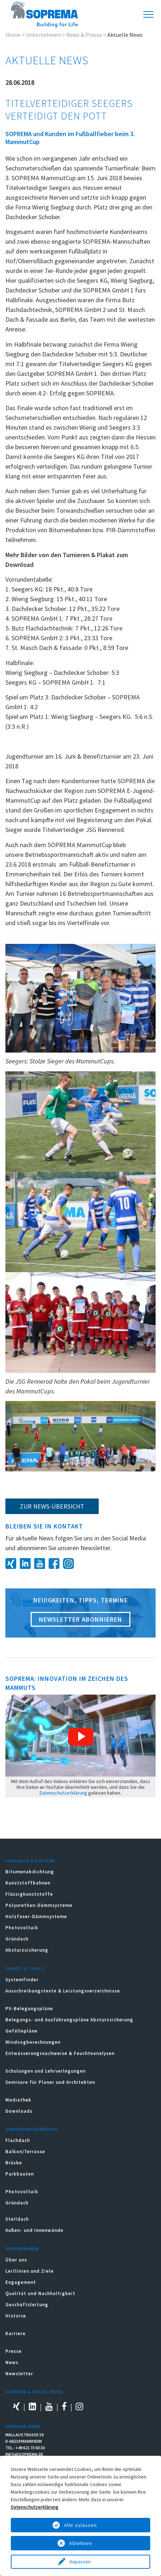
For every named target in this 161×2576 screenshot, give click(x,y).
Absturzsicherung (26, 1950)
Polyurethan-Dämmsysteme (38, 1905)
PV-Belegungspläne (29, 2008)
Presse (13, 2351)
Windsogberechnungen (33, 2042)
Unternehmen (43, 34)
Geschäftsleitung (26, 2305)
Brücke (13, 2163)
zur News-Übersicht (52, 1506)
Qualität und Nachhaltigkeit (40, 2293)
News (11, 2362)
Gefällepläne (21, 2031)
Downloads (18, 2111)
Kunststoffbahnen (27, 1883)
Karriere (15, 2333)
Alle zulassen (80, 2525)
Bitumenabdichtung (29, 1872)
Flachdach (17, 2140)
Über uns (16, 2260)
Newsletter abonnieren (80, 1619)
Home (13, 34)
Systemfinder (22, 1980)
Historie (15, 2316)
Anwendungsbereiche (31, 2129)
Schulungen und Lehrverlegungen (45, 2071)
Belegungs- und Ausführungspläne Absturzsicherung (69, 2020)
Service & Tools (24, 1968)
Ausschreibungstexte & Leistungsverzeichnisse (62, 1991)
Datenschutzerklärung (63, 1793)
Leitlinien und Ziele (29, 2271)
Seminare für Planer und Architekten (50, 2082)
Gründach (16, 1939)
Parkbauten (19, 2174)
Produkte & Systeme (30, 1861)
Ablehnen (80, 2543)
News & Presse (84, 34)
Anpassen (81, 2561)
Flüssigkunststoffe (29, 1894)
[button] (80, 1736)
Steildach (17, 2219)
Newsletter (19, 2374)
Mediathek (18, 2100)
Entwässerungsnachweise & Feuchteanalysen (60, 2053)
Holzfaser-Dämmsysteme (36, 1916)
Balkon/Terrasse (25, 2151)
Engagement (20, 2282)
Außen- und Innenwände (34, 2230)
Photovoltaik (21, 1928)
